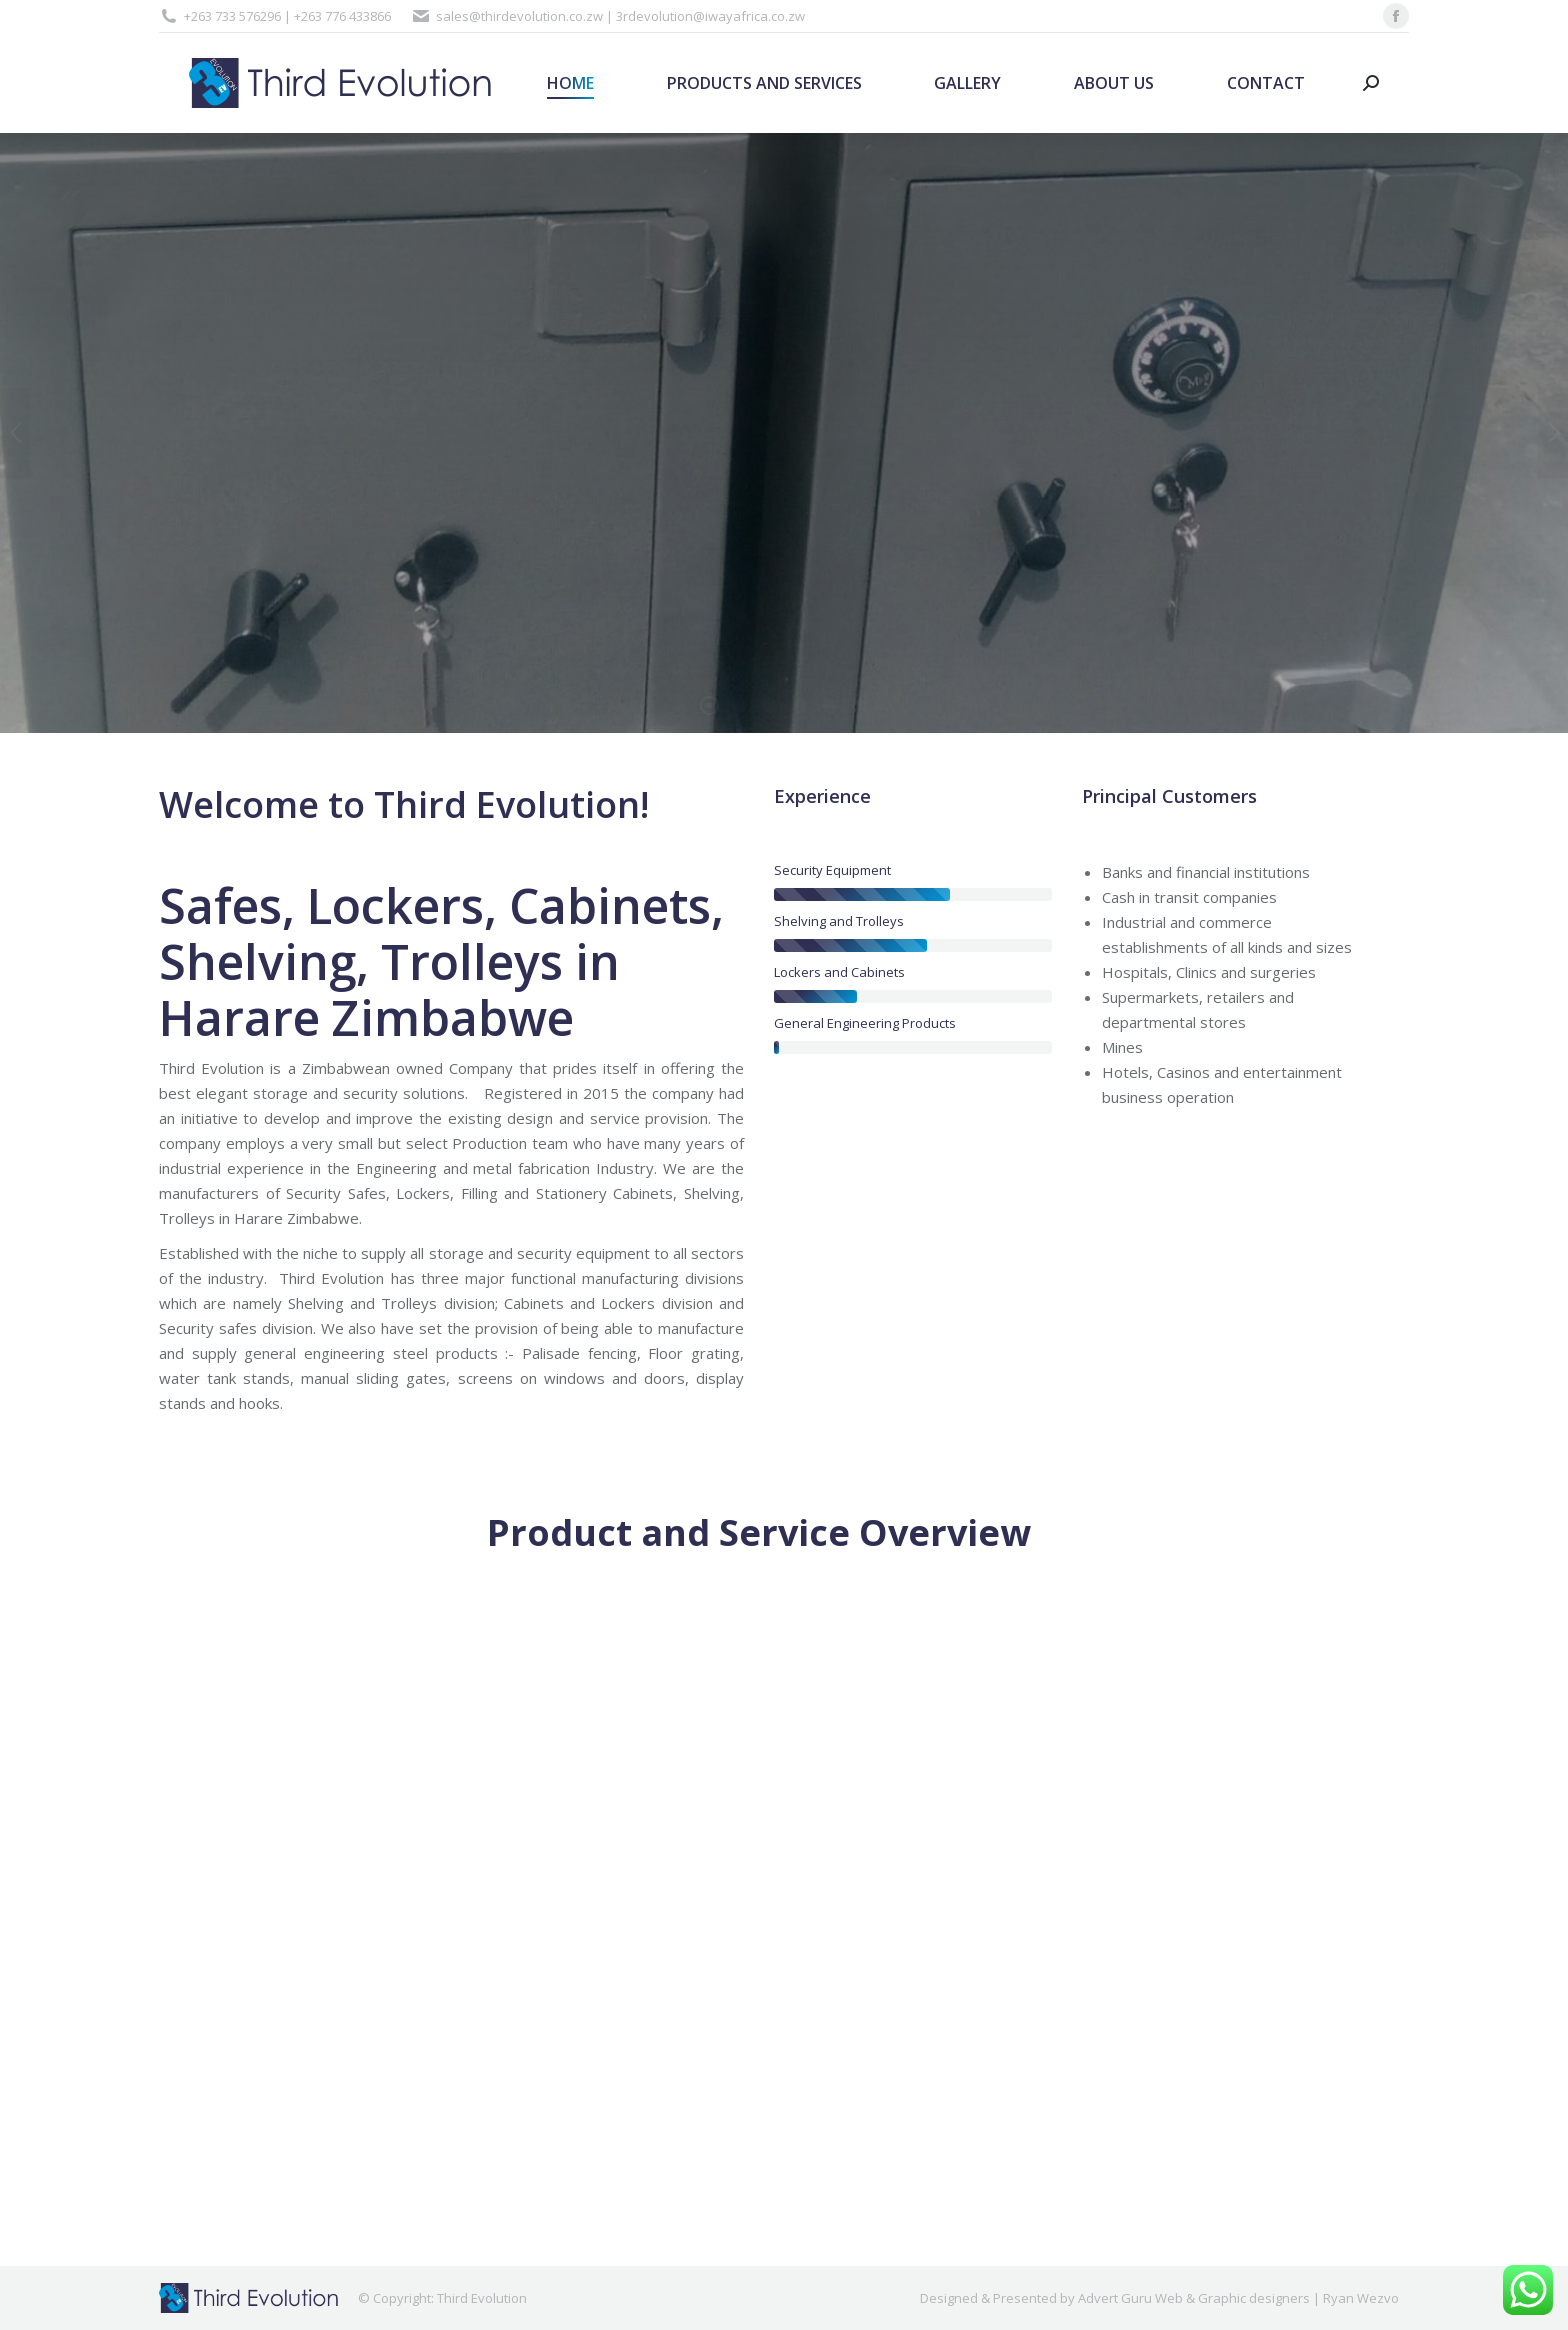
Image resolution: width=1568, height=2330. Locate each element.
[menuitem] (571, 83)
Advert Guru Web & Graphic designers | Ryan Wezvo (1238, 2298)
